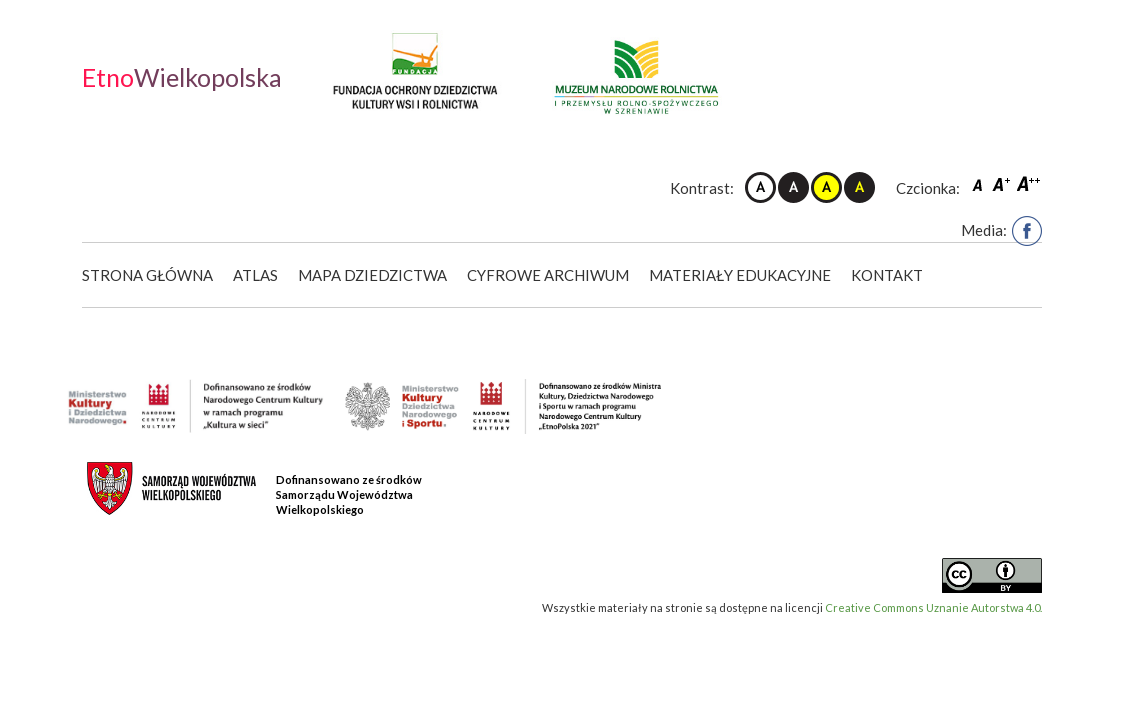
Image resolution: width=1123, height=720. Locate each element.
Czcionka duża (1029, 183)
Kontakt (889, 275)
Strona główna (147, 275)
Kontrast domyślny (760, 187)
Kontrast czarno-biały (793, 187)
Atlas (255, 275)
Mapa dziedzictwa (373, 275)
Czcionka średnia (1003, 183)
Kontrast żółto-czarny (826, 187)
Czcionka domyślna (980, 183)
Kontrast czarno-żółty (859, 187)
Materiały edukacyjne (742, 275)
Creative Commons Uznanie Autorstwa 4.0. (933, 607)
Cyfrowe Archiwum (550, 275)
